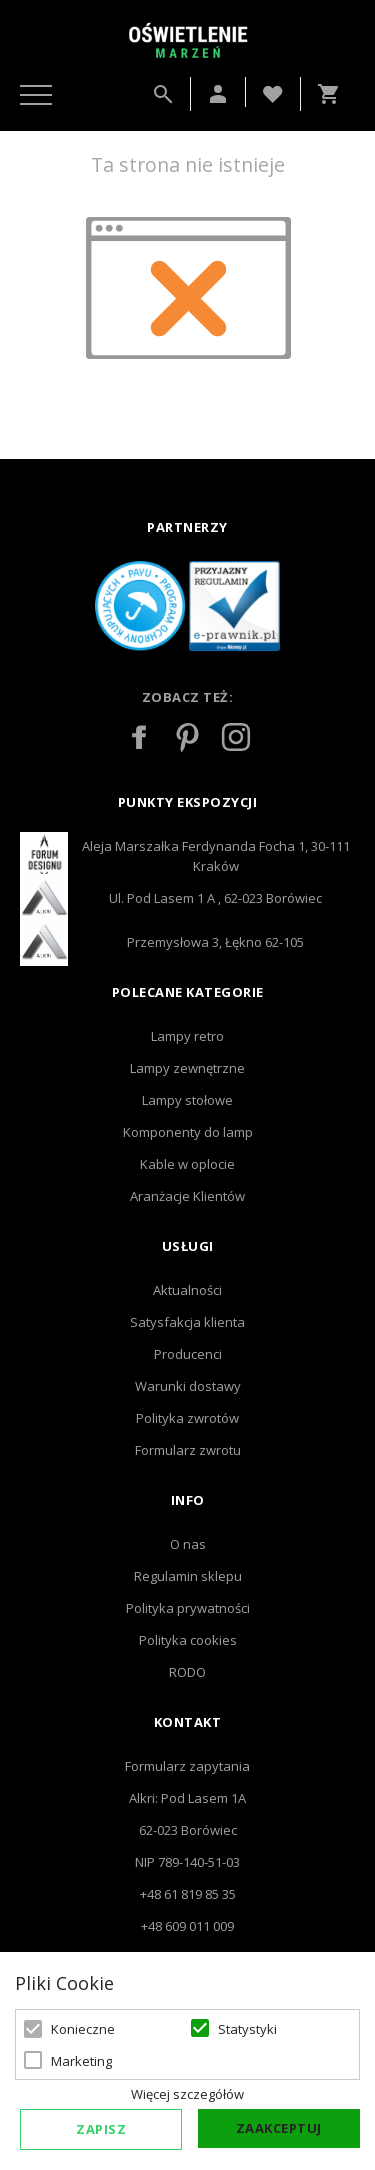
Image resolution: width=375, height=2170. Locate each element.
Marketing (81, 2061)
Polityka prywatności (188, 1608)
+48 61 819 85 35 (188, 1894)
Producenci (188, 1354)
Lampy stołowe (187, 1100)
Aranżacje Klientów (187, 1196)
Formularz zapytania (187, 1766)
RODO (187, 1672)
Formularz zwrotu (188, 1450)
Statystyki (247, 2029)
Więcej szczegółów (187, 2094)
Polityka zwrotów (187, 1418)
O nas (188, 1544)
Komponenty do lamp (188, 1132)
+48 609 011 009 (187, 1926)
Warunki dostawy (188, 1386)
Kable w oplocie (187, 1164)
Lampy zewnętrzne (187, 1068)
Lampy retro (187, 1036)
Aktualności (187, 1290)
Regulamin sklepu (188, 1576)
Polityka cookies (188, 1640)
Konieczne (83, 2029)
